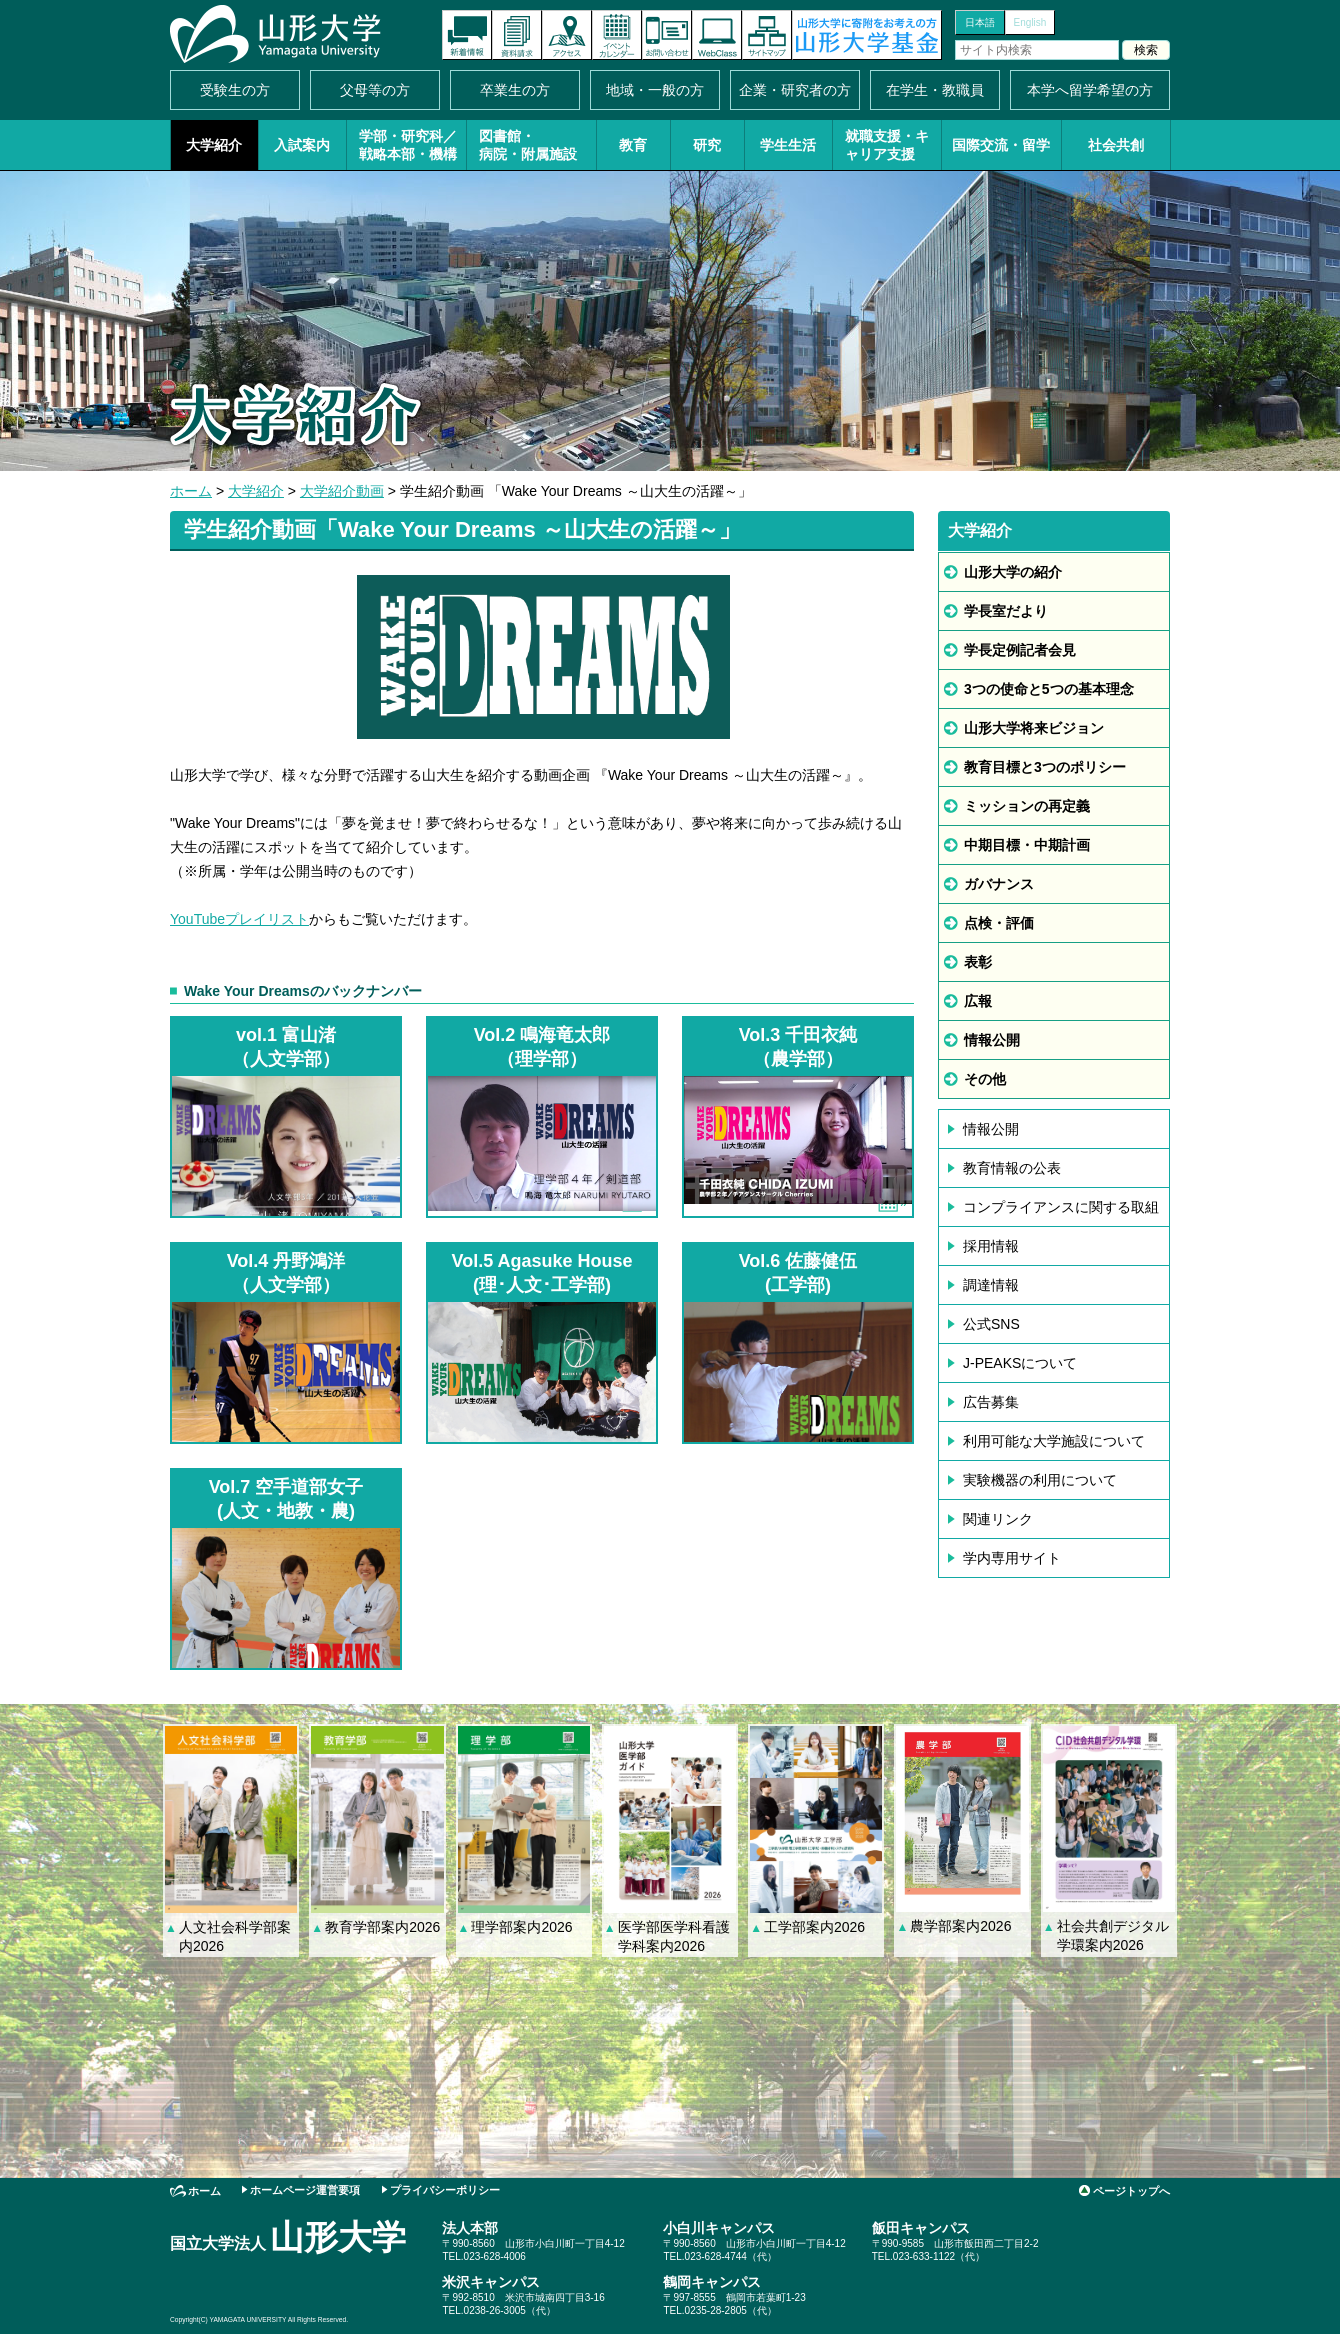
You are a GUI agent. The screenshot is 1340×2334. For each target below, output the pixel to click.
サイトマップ (767, 35)
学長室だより (1006, 611)
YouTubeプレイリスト (239, 919)
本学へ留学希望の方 (1090, 90)
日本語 (980, 22)
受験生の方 (235, 90)
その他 (985, 1079)
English (1030, 22)
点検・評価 (999, 923)
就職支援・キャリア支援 (887, 145)
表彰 (978, 962)
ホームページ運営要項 (305, 2190)
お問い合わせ (667, 35)
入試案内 (302, 145)
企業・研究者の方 (795, 90)
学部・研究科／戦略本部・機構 (408, 145)
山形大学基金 (867, 35)
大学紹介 (214, 145)
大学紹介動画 (342, 491)
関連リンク (998, 1519)
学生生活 (788, 145)
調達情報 (991, 1285)
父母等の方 (375, 90)
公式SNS (991, 1324)
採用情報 (991, 1246)
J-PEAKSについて (1020, 1363)
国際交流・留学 (1001, 145)
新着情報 (467, 35)
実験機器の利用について (1040, 1480)
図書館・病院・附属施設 (528, 145)
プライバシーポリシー (445, 2190)
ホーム (191, 491)
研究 (707, 145)
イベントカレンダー (617, 35)
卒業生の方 (515, 90)
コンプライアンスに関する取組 (1061, 1207)
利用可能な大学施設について (1054, 1441)
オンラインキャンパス (717, 35)
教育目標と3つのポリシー (1045, 767)
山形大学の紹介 (1013, 572)
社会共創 (1116, 145)
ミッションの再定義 (1027, 806)
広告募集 (991, 1402)
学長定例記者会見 (1020, 650)
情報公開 (992, 1040)
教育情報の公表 (1012, 1168)
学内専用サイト (1012, 1558)
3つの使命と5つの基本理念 (1049, 689)
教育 (633, 145)
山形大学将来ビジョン (1034, 728)
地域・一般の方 (655, 90)
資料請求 (517, 35)
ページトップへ (1131, 2191)
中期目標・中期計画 (1027, 845)
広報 (978, 1001)
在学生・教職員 (935, 90)
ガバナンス (999, 884)
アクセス (567, 35)
